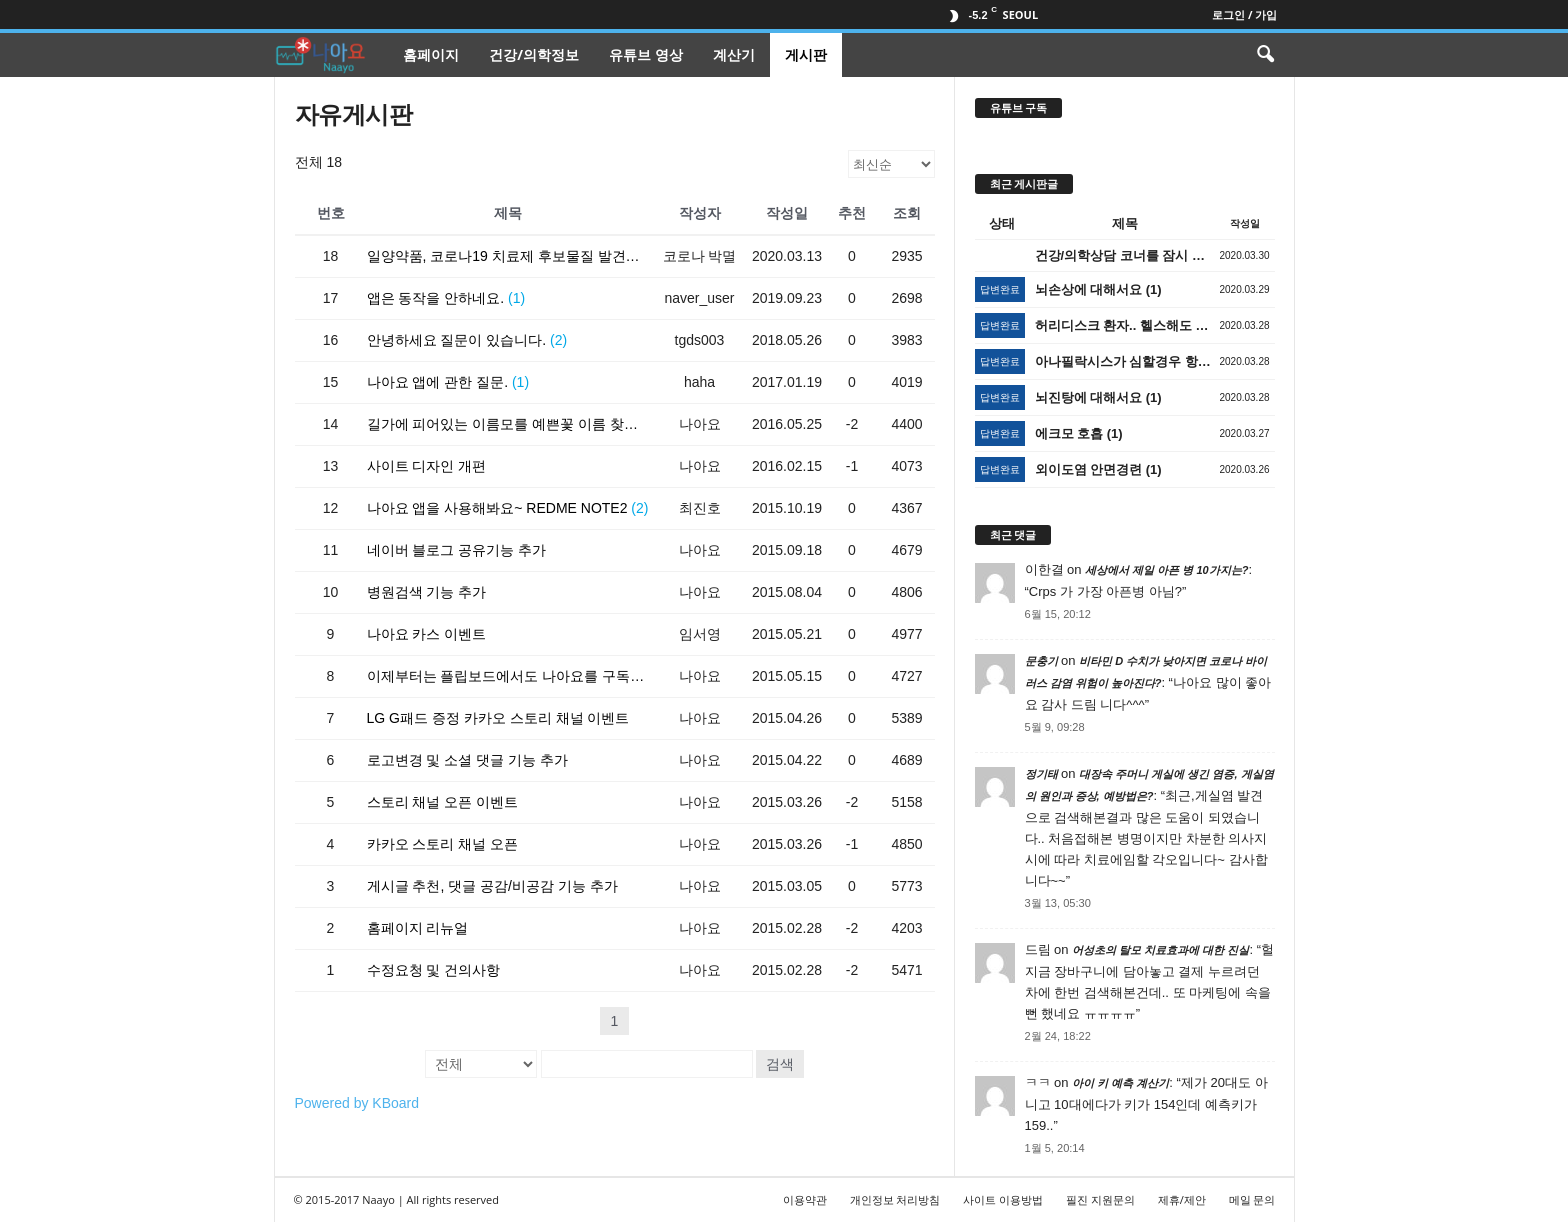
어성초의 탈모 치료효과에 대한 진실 (1160, 950)
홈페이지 (431, 54)
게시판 (806, 54)
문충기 (1041, 661)
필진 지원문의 (1100, 1199)
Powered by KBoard (357, 1103)
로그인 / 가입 (1244, 14)
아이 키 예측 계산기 (1120, 1083)
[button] (1265, 55)
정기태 (1041, 774)
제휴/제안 (1182, 1199)
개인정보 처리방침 (895, 1199)
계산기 (734, 54)
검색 (780, 1064)
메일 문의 (1252, 1199)
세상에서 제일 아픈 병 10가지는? (1166, 570)
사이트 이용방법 (1003, 1199)
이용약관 (805, 1199)
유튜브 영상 (646, 54)
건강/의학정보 (534, 54)
